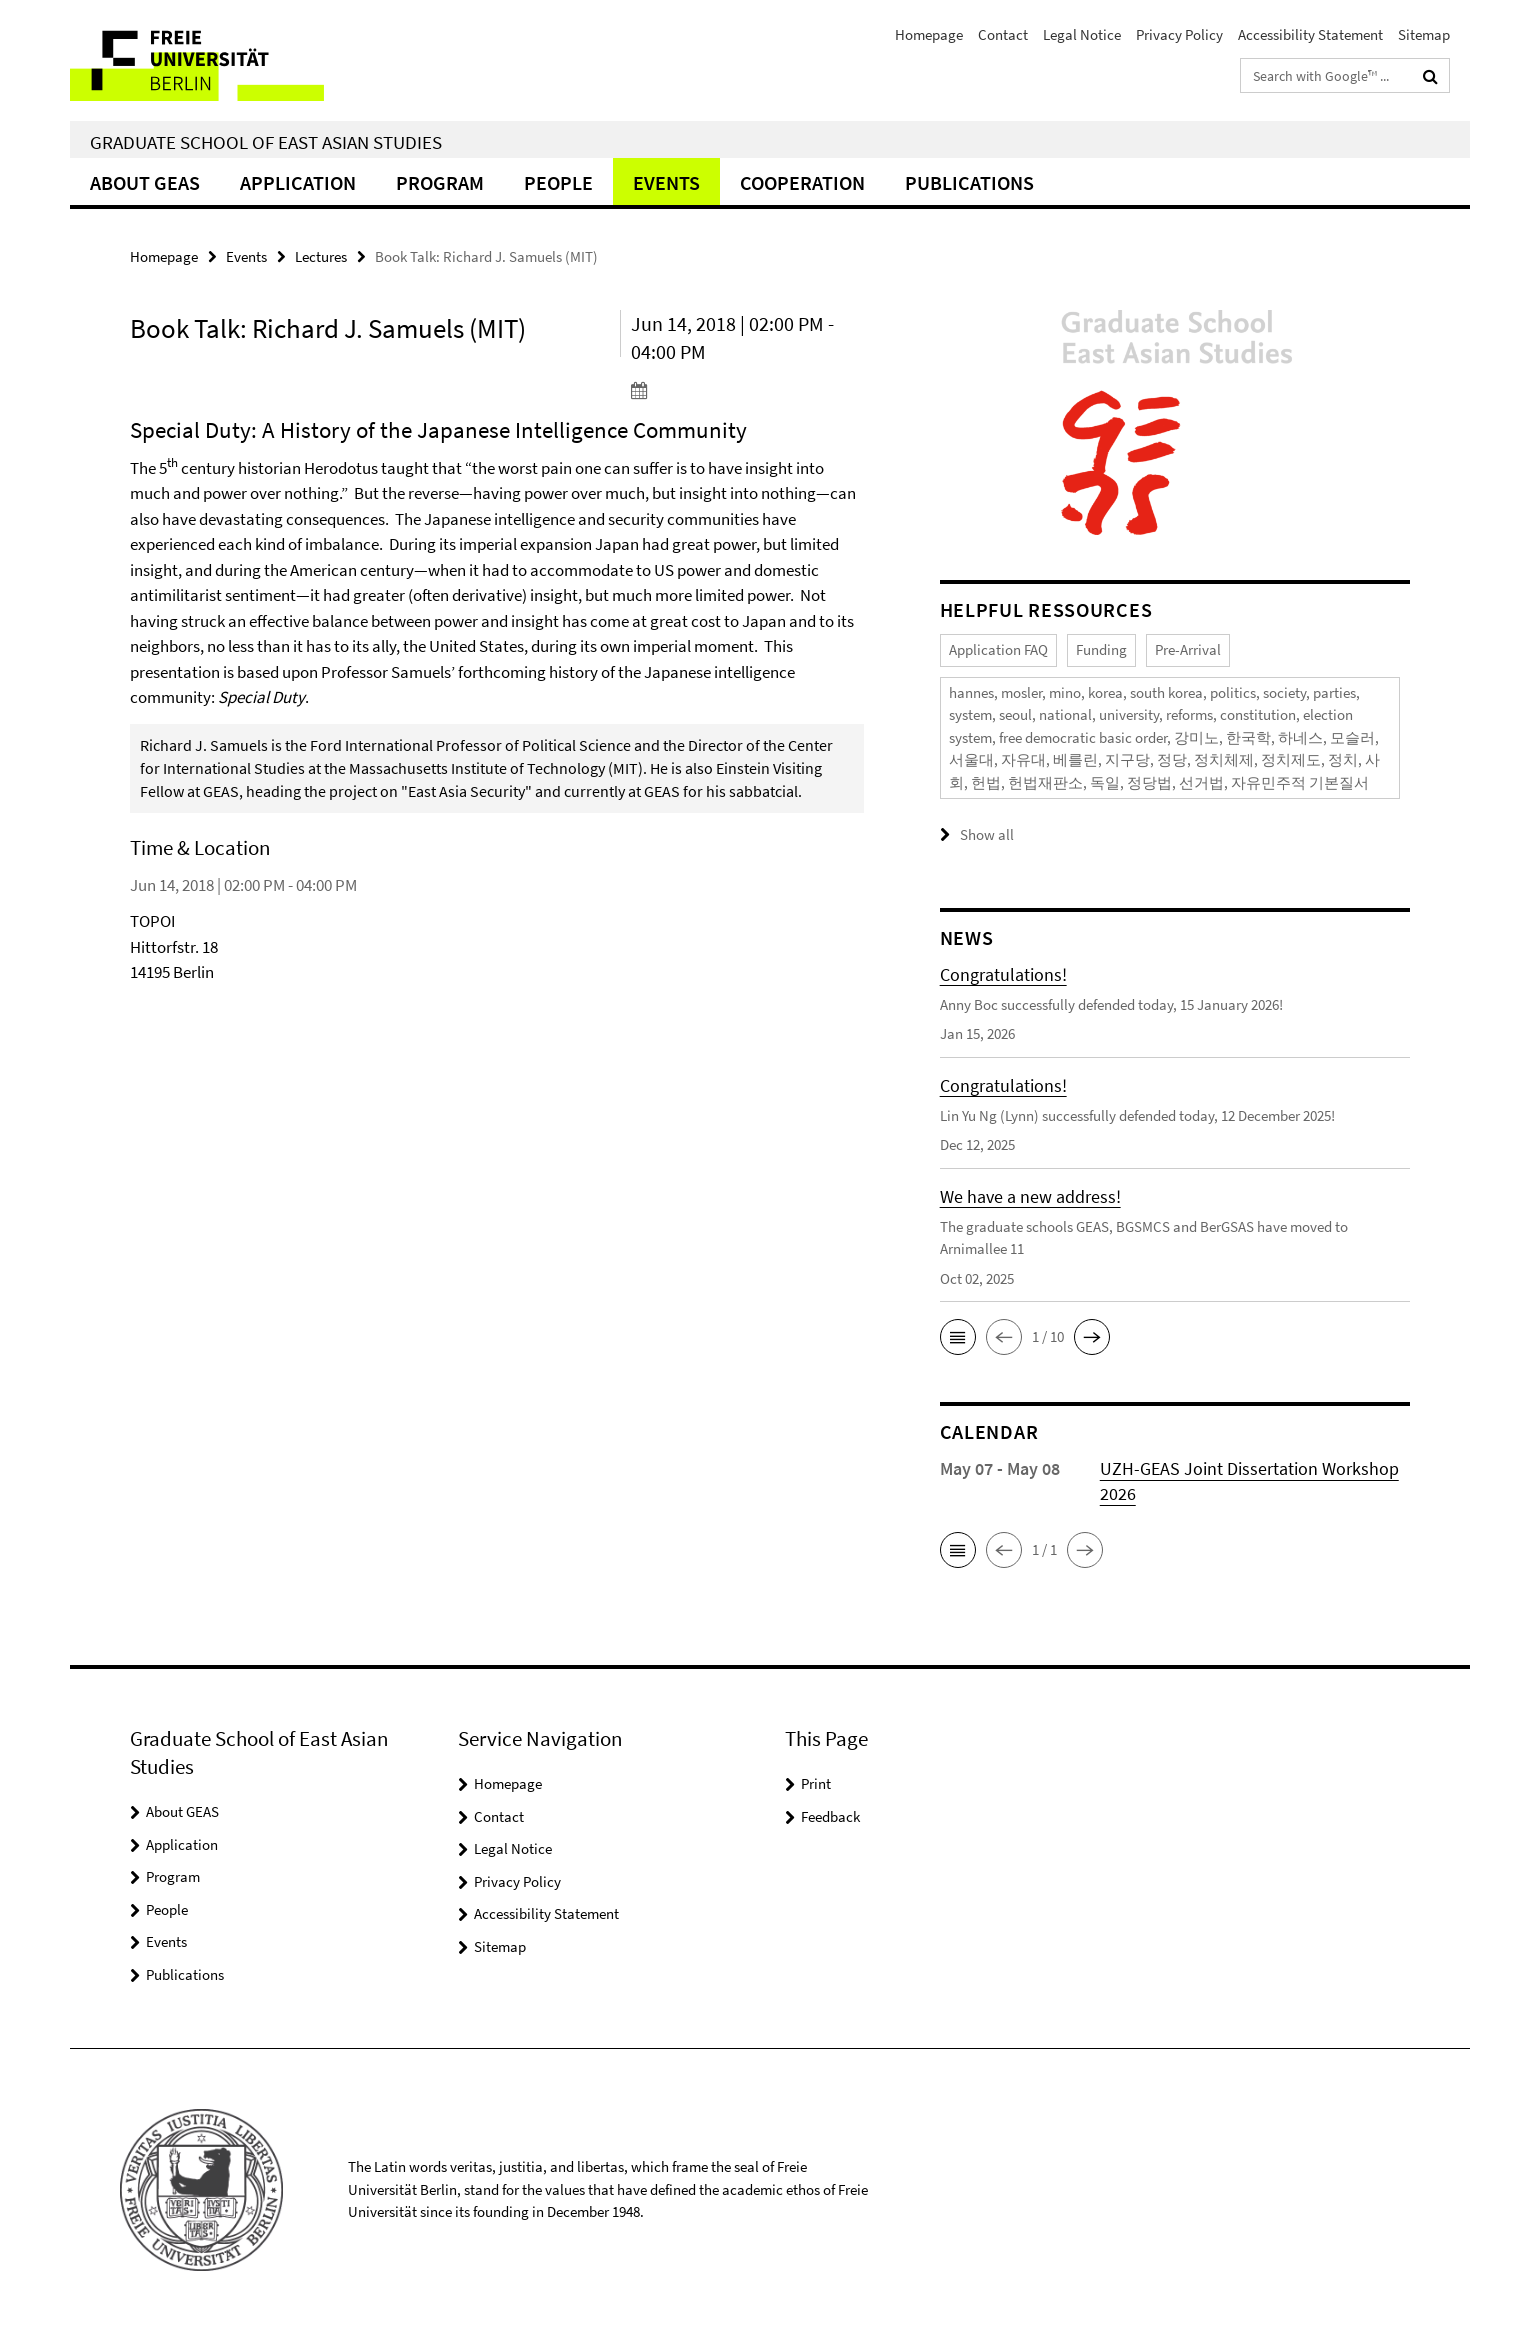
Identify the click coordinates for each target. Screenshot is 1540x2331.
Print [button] (816, 1783)
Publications (969, 182)
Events (666, 182)
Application (298, 182)
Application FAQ (998, 649)
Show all (987, 834)
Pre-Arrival (1188, 649)
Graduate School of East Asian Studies (266, 142)
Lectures (321, 256)
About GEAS (145, 182)
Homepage (929, 34)
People (558, 182)
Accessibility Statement (1310, 34)
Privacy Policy (1179, 34)
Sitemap (1424, 34)
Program (440, 182)
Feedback (830, 1816)
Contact (1003, 34)
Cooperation (802, 182)
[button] (958, 1337)
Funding (1101, 649)
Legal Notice (1082, 34)
